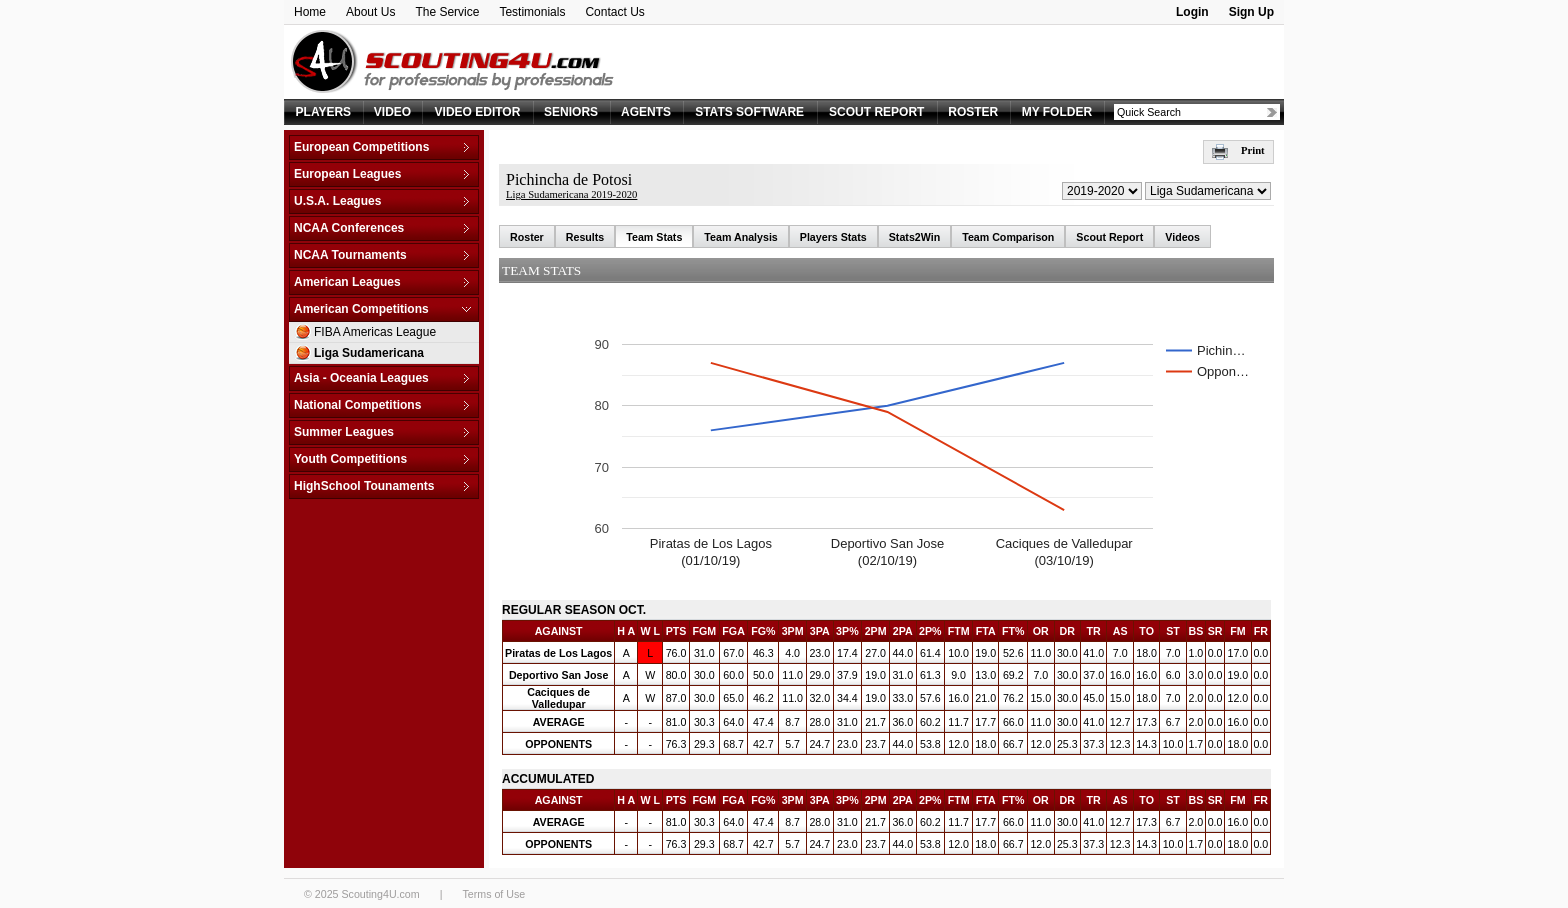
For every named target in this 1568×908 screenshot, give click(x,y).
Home (310, 12)
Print (1238, 150)
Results (585, 237)
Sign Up (1251, 12)
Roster (527, 237)
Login (1192, 12)
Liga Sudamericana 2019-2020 (571, 194)
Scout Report (1109, 237)
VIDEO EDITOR (478, 112)
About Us (370, 12)
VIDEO (392, 112)
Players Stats (833, 237)
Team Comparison (1008, 237)
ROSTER (973, 112)
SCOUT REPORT (876, 112)
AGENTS (646, 112)
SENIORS (571, 112)
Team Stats (654, 237)
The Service (447, 12)
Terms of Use (493, 894)
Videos (1182, 237)
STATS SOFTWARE (749, 112)
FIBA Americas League (375, 332)
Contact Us (614, 12)
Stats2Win (914, 237)
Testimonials (532, 12)
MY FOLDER (1057, 112)
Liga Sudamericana (369, 353)
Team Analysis (740, 237)
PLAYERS (324, 112)
